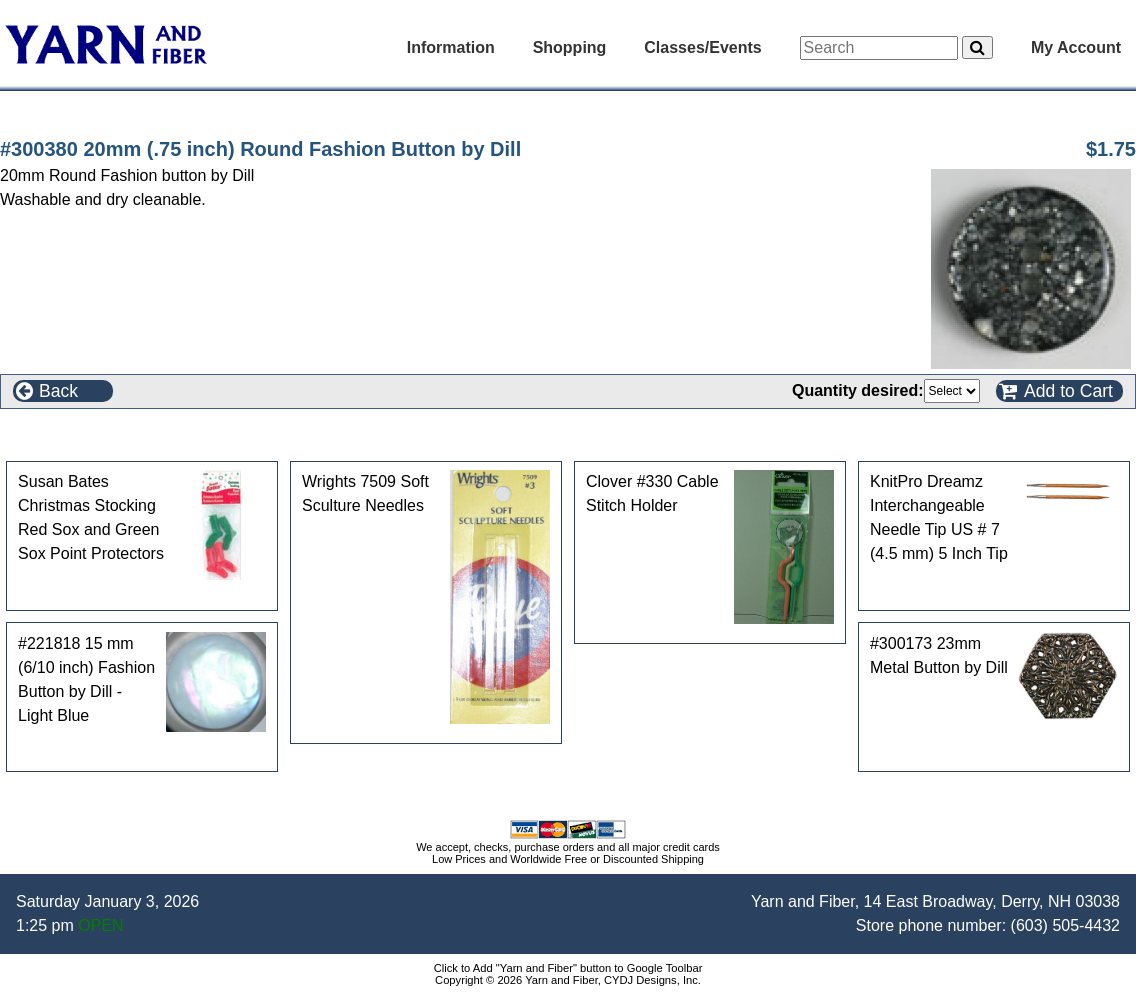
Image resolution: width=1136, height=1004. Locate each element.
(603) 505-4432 (1065, 925)
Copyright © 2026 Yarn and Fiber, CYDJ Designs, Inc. (568, 980)
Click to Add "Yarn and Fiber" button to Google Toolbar (568, 968)
